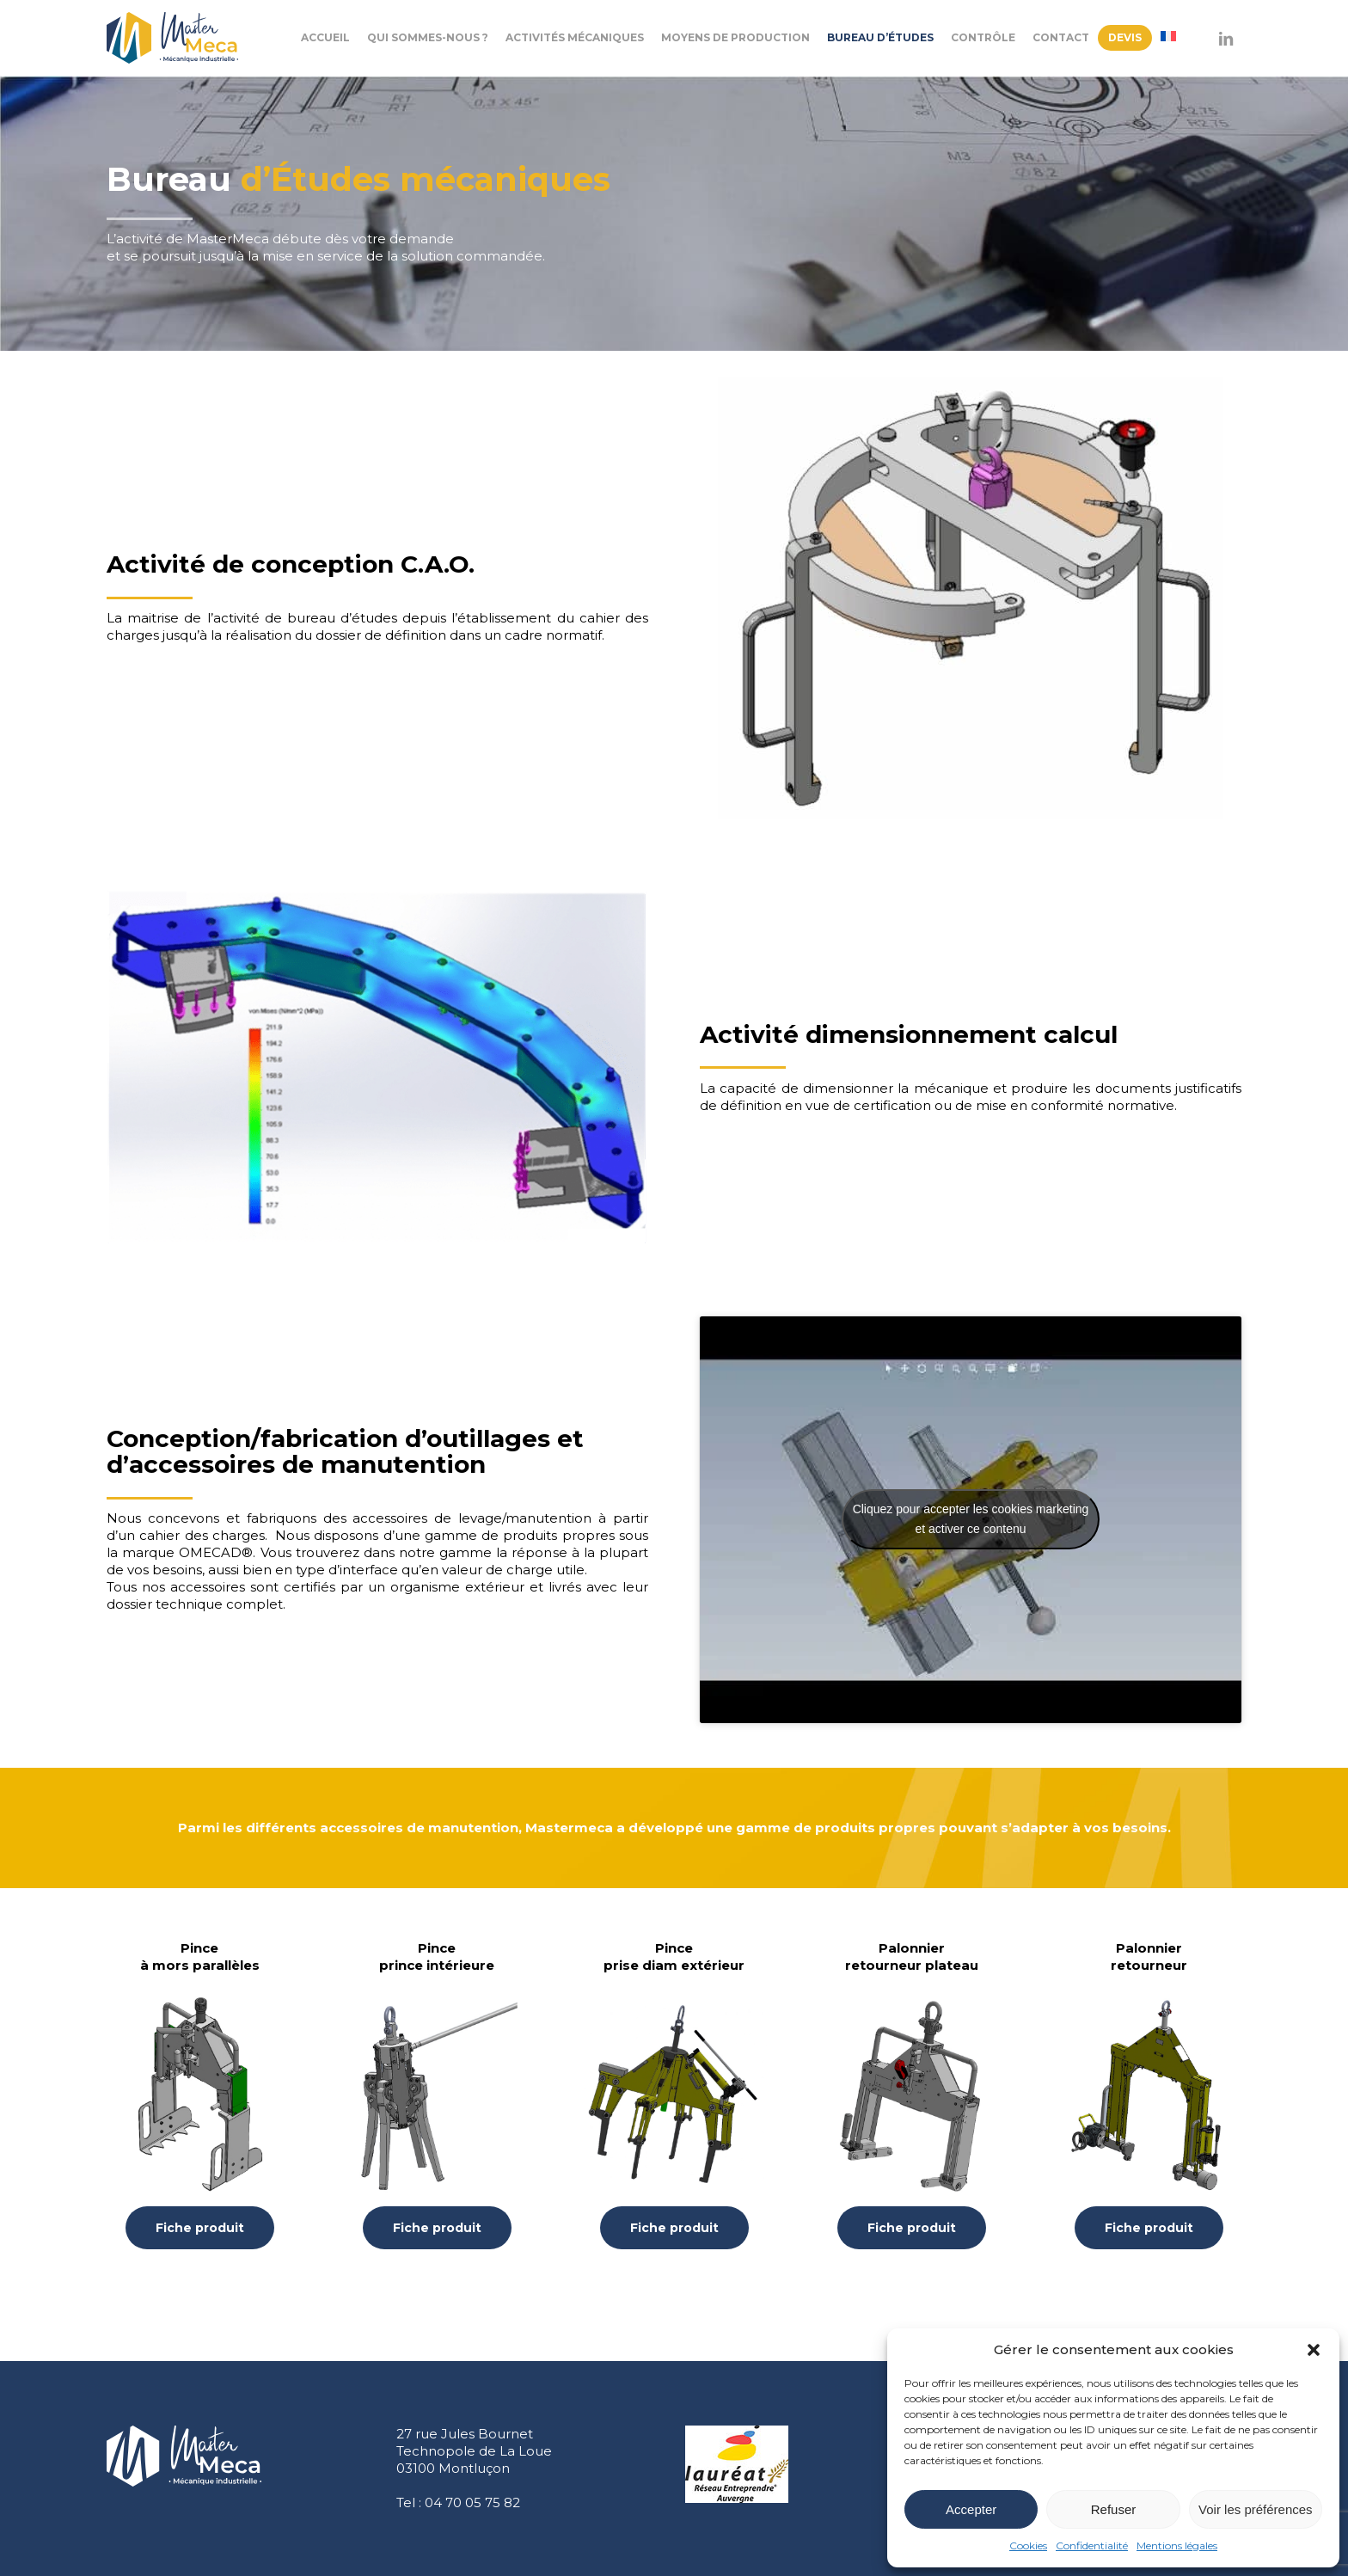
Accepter (971, 2509)
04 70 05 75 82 (472, 2502)
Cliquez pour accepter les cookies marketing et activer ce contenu (971, 1519)
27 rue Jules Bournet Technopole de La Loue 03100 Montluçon (474, 2451)
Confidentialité (1092, 2545)
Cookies (1028, 2545)
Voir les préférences (1255, 2509)
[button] (1313, 2349)
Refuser (1114, 2509)
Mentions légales (1177, 2545)
